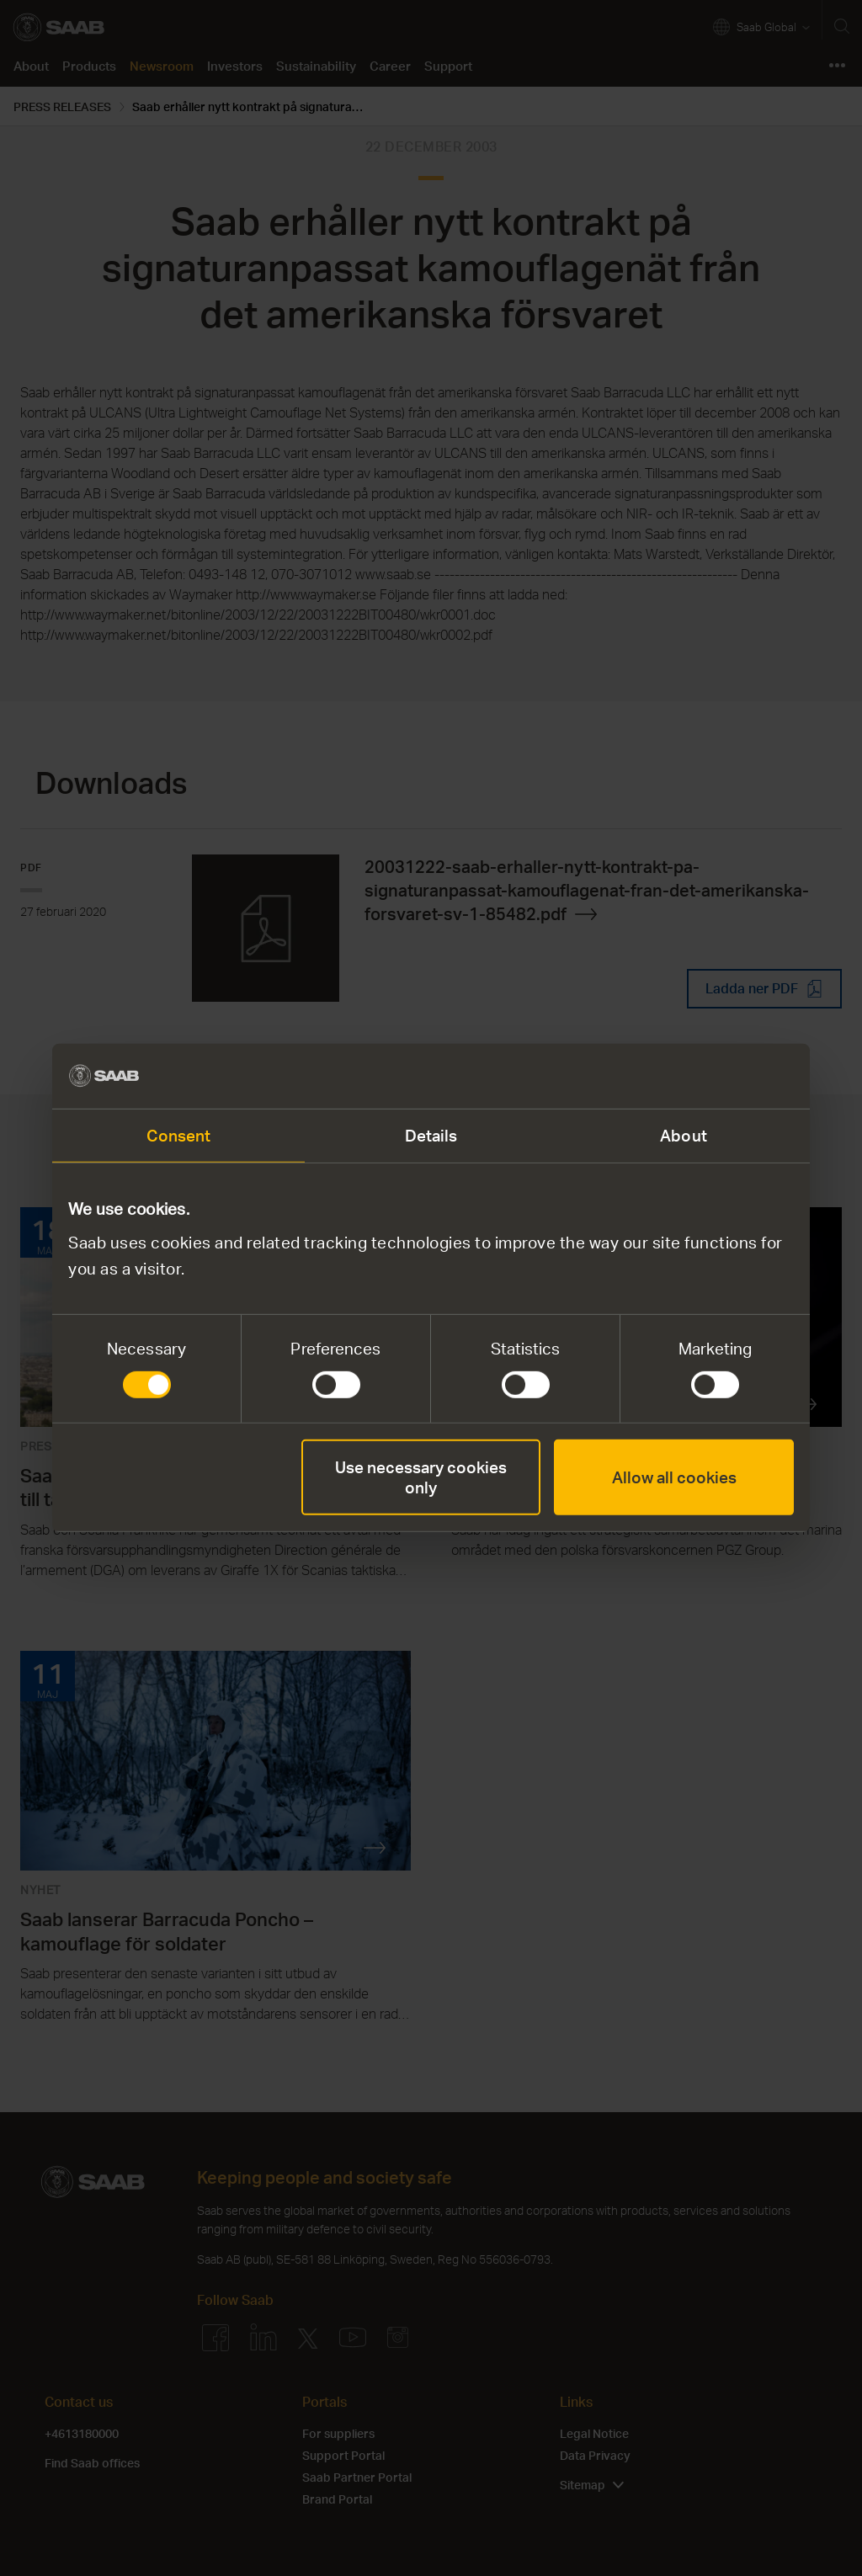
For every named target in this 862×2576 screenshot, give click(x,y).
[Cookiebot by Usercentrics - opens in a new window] (720, 1076)
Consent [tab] (178, 1135)
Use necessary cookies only (421, 1477)
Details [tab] (431, 1135)
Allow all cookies (674, 1477)
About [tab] (683, 1135)
